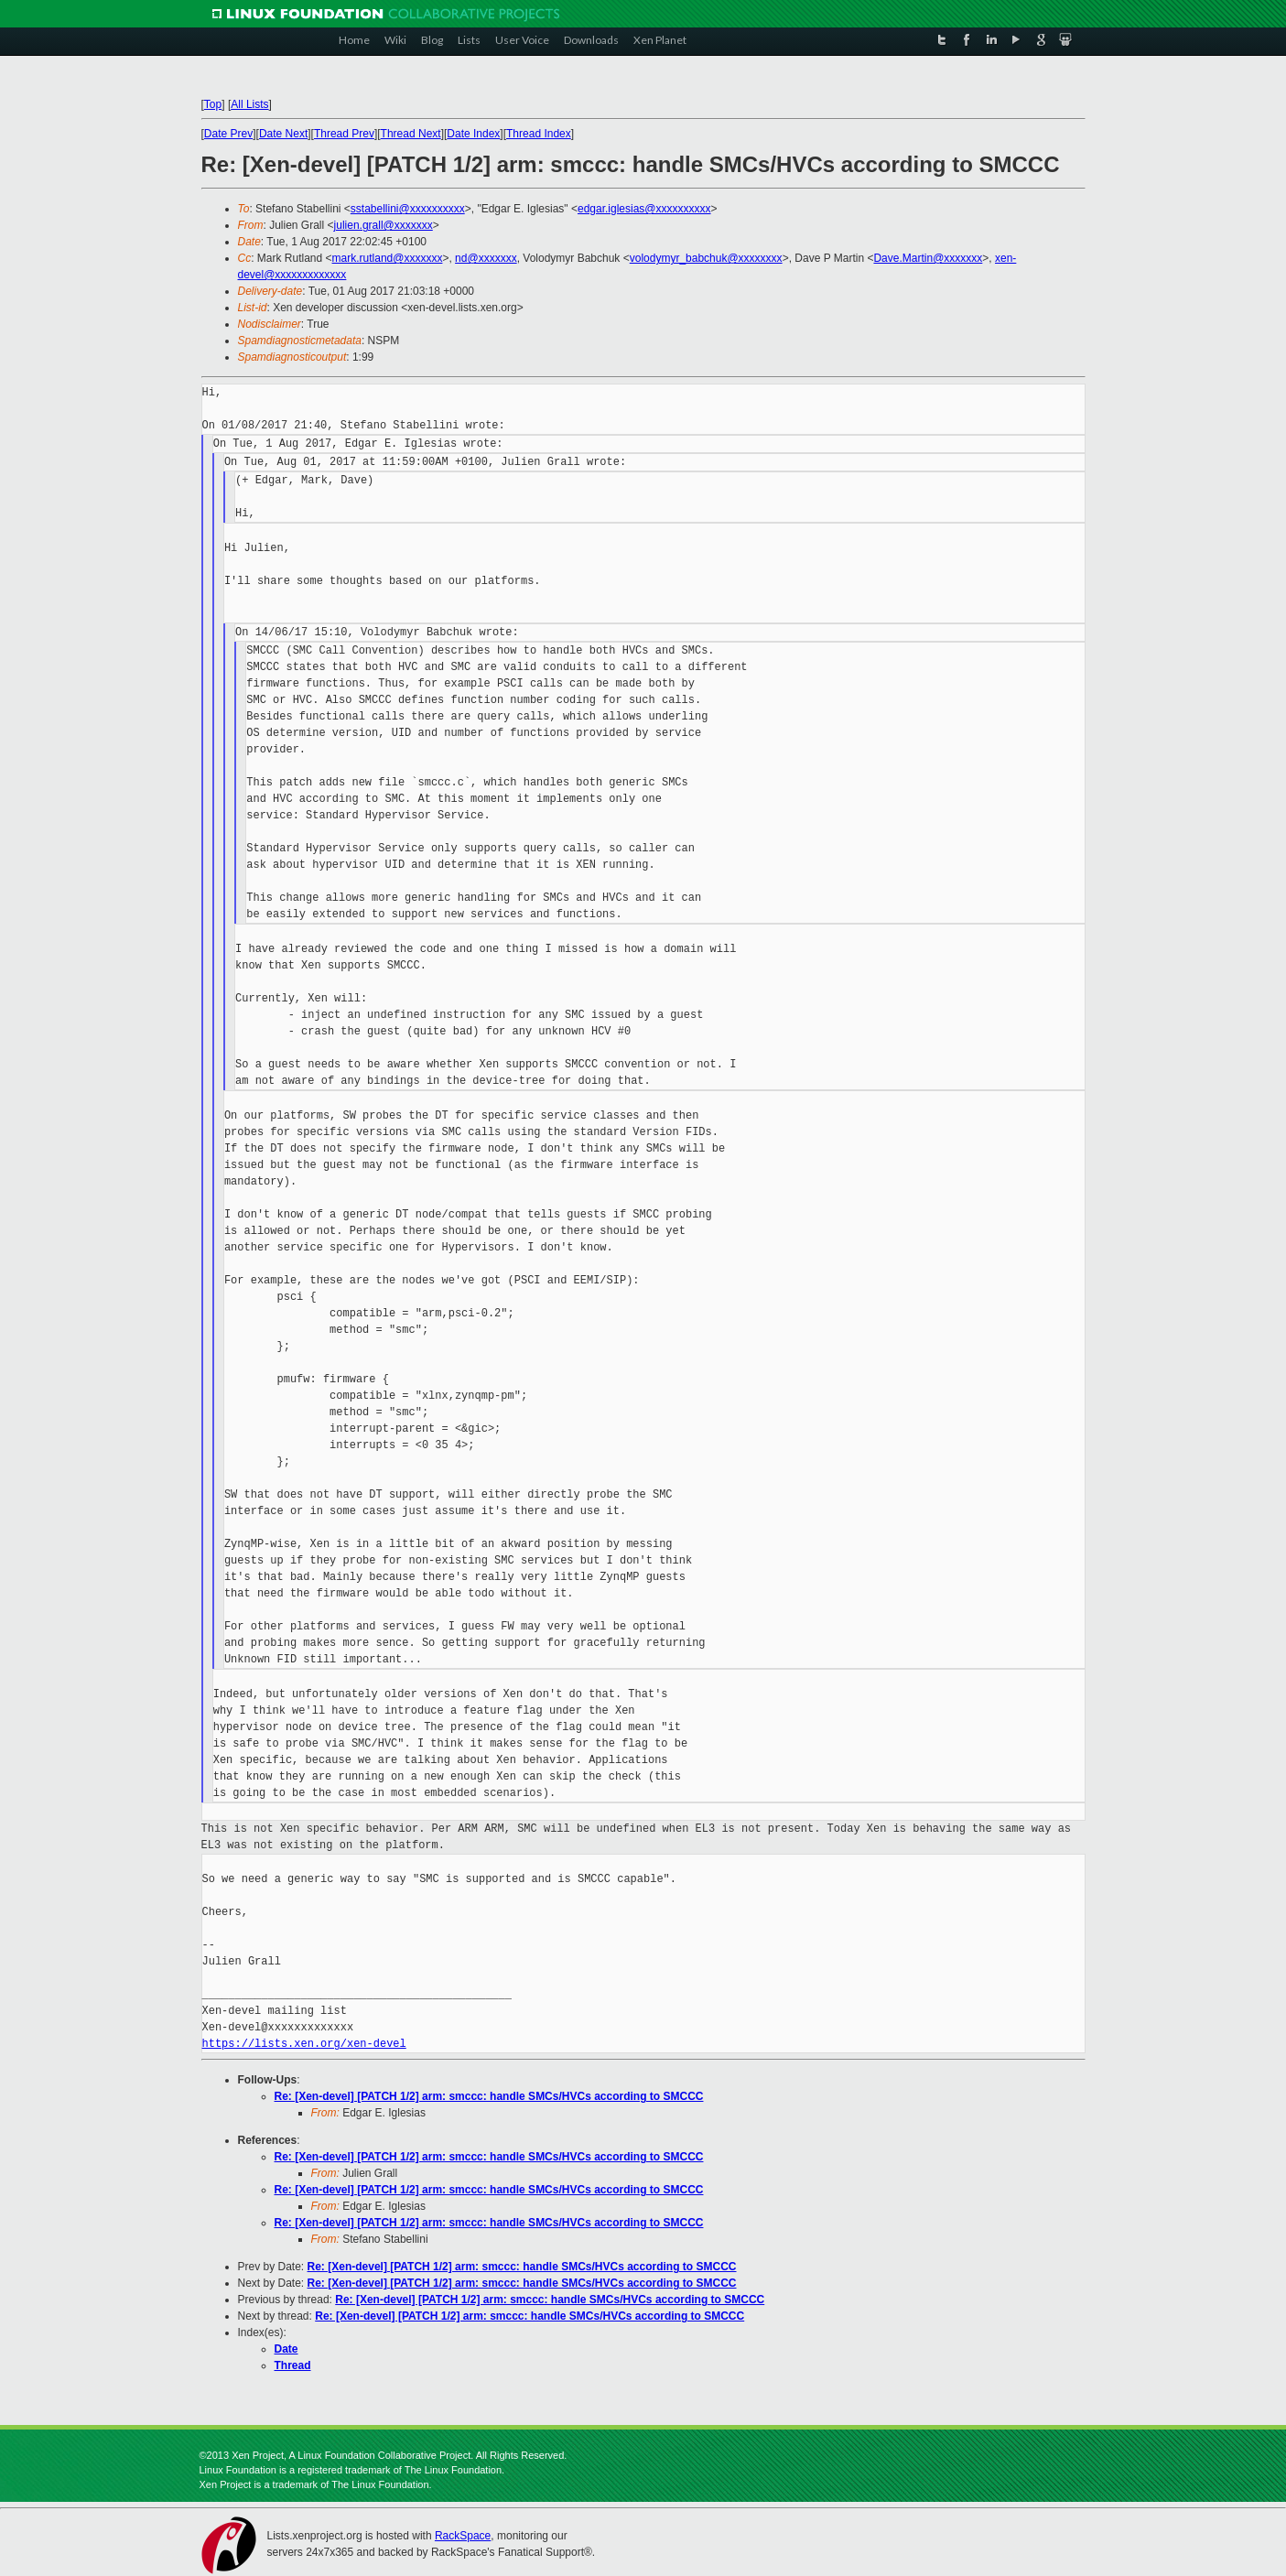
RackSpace (463, 2535)
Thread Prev (344, 133)
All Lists (249, 104)
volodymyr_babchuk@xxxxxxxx (706, 258)
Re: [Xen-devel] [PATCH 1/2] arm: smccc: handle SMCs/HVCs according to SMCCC (489, 2096)
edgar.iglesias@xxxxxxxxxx (644, 208)
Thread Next (411, 133)
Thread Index (538, 133)
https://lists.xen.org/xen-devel (304, 2043)
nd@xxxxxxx (486, 258)
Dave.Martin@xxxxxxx (927, 258)
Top (213, 104)
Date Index (473, 133)
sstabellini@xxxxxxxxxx (408, 208)
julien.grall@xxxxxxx (383, 225)
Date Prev (228, 133)
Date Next (283, 133)
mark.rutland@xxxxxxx (387, 258)
